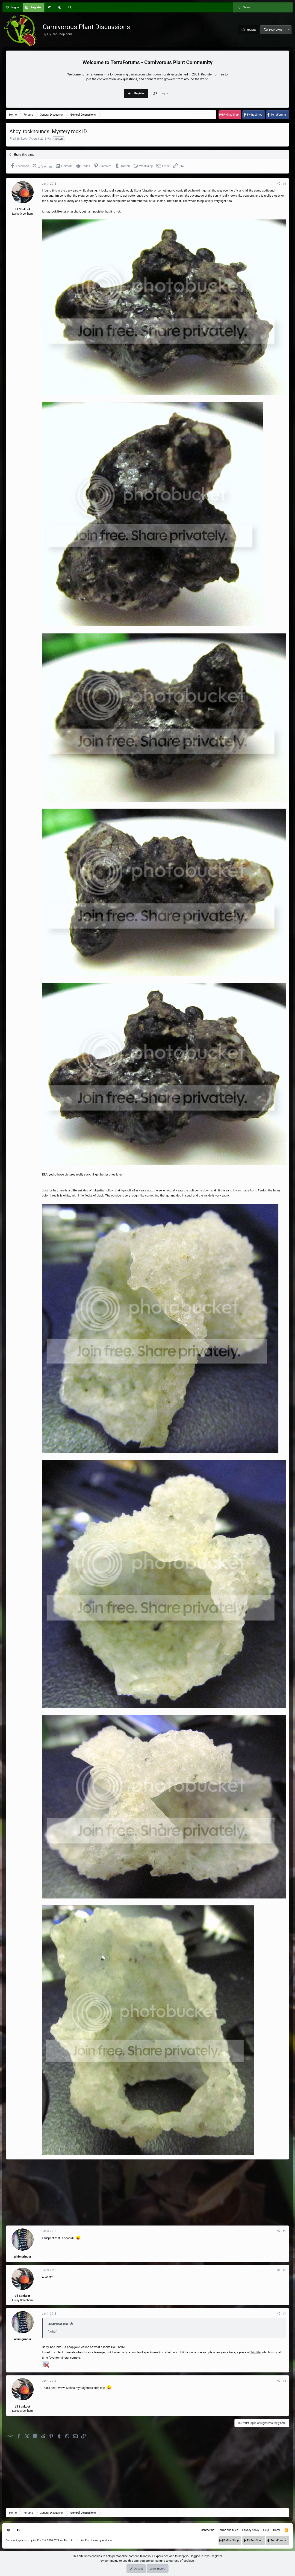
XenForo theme (89, 2540)
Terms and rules (228, 2530)
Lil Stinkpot (20, 138)
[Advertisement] (144, 2192)
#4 (284, 2313)
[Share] (278, 183)
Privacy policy (250, 2530)
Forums (275, 29)
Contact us (207, 2530)
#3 (284, 2270)
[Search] (70, 7)
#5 (284, 2380)
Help (266, 2530)
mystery (58, 138)
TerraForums (278, 114)
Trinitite (256, 2352)
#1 (284, 183)
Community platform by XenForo (40, 2540)
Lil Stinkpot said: (58, 2324)
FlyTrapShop (231, 114)
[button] (60, 7)
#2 (284, 2231)
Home (251, 29)
